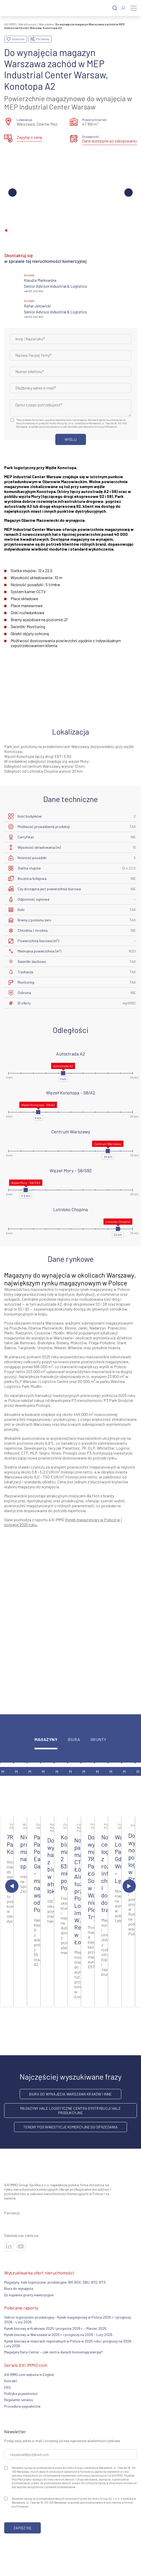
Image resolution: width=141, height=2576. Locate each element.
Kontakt (10, 2381)
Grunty (98, 1739)
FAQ (7, 2387)
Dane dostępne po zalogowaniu (109, 140)
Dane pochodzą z (19, 1519)
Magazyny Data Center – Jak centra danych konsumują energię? (53, 2352)
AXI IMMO (10, 24)
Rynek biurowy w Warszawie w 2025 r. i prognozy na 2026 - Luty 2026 (58, 2334)
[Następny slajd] (129, 1886)
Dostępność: (91, 136)
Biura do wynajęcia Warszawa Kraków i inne (70, 2094)
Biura (74, 1739)
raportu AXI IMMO (50, 1519)
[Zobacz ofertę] (7, 1790)
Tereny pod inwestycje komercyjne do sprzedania (70, 2127)
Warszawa (46, 24)
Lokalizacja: (25, 119)
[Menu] (133, 8)
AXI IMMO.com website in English (29, 2374)
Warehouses (27, 24)
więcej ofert (71, 2025)
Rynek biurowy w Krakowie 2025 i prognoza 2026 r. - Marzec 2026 (55, 2328)
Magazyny (46, 1739)
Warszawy (42, 1424)
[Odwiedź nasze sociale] (9, 2246)
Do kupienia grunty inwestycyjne (28, 2295)
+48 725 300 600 (33, 291)
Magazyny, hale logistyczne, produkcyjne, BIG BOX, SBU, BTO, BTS (55, 2282)
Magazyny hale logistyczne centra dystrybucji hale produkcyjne (70, 2110)
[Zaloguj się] (123, 8)
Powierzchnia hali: (95, 119)
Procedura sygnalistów (22, 2406)
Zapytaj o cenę (29, 137)
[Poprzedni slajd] (11, 1886)
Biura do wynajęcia (18, 2288)
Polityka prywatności (20, 2393)
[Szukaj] (114, 8)
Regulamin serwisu (18, 2399)
